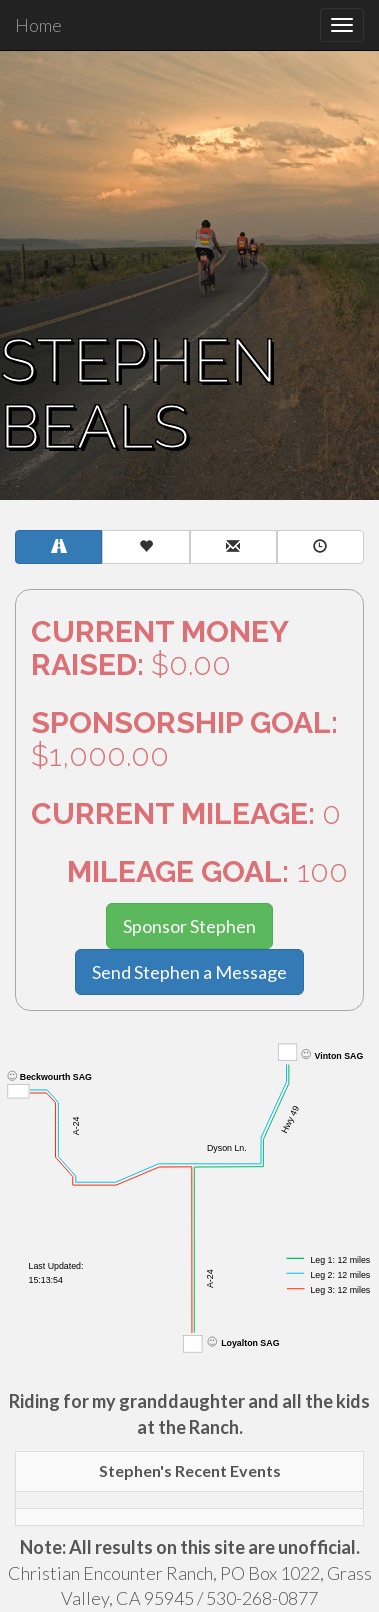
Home (38, 25)
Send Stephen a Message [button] (189, 972)
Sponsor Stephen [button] (189, 926)
